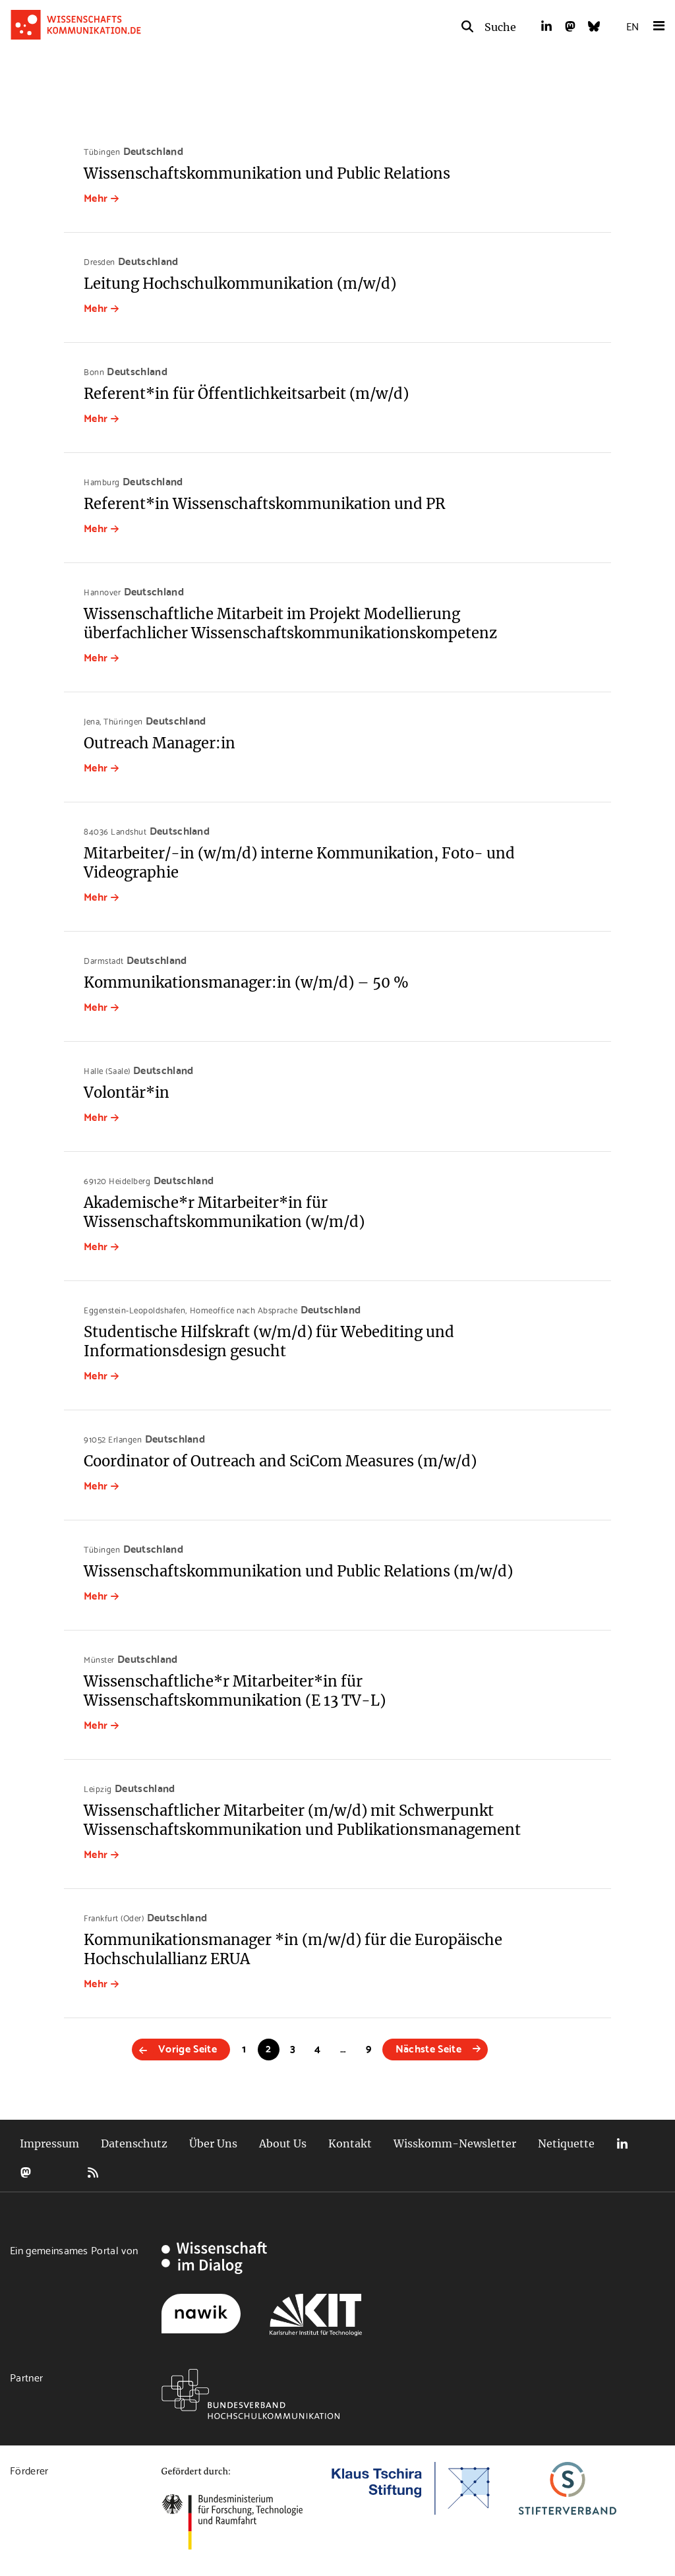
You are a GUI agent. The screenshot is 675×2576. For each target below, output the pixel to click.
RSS (93, 2172)
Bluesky (59, 2172)
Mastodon (26, 2172)
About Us (283, 2143)
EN (632, 25)
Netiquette (566, 2143)
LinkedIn (622, 2144)
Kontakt (350, 2143)
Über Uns (213, 2143)
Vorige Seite (187, 2047)
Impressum (49, 2143)
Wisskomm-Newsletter (455, 2143)
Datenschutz (134, 2143)
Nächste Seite (428, 2047)
